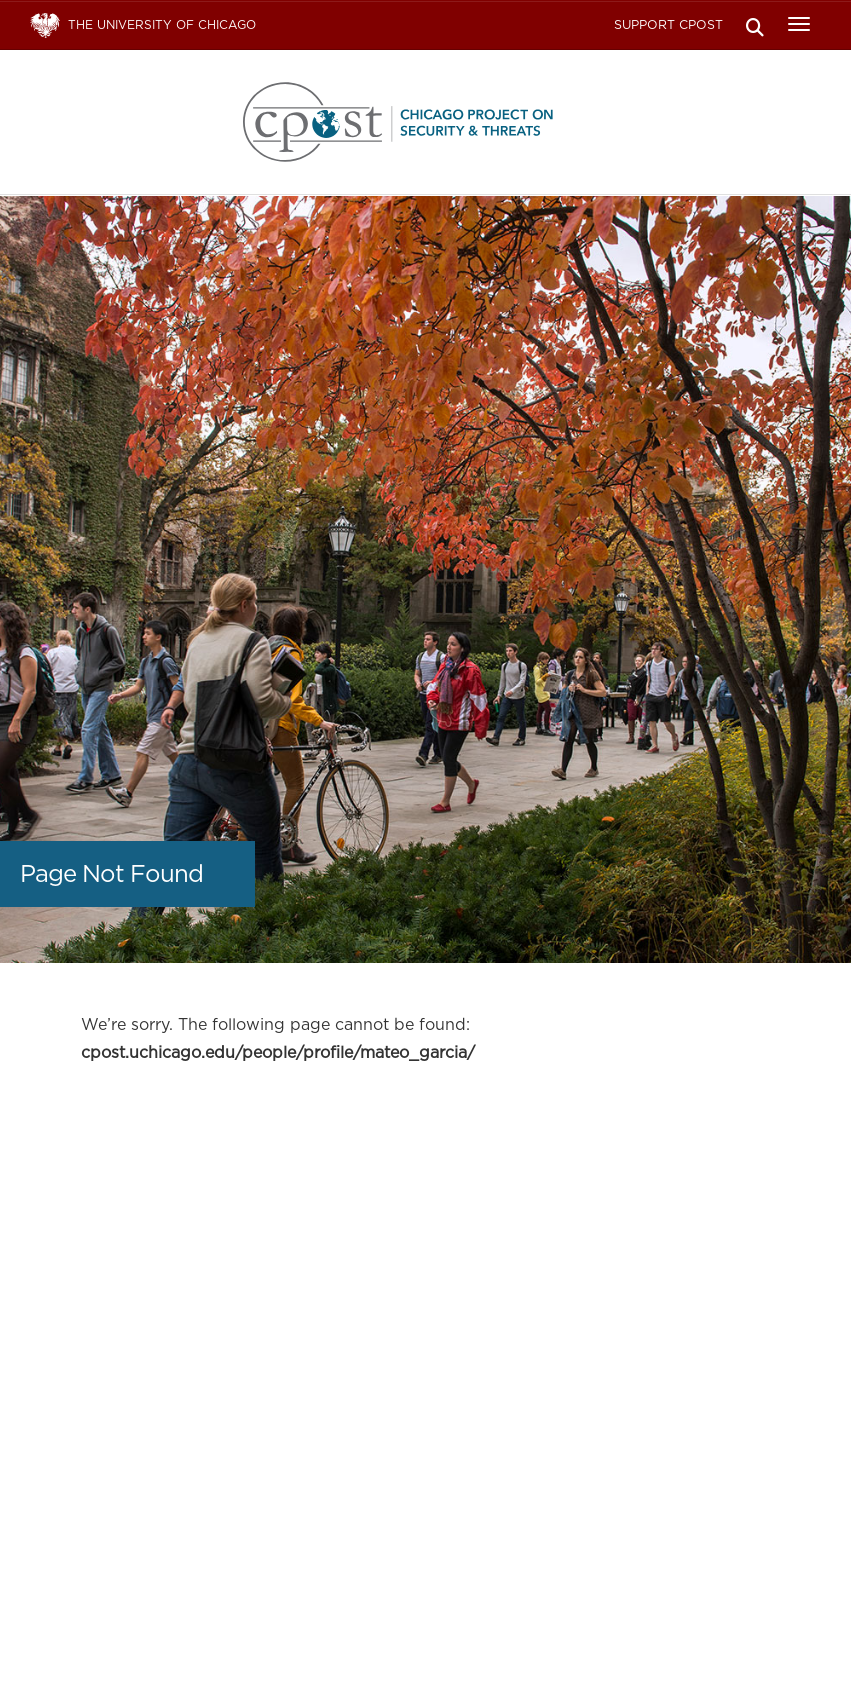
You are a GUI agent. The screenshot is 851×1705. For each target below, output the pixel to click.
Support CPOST (668, 24)
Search (754, 25)
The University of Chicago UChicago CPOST (426, 122)
